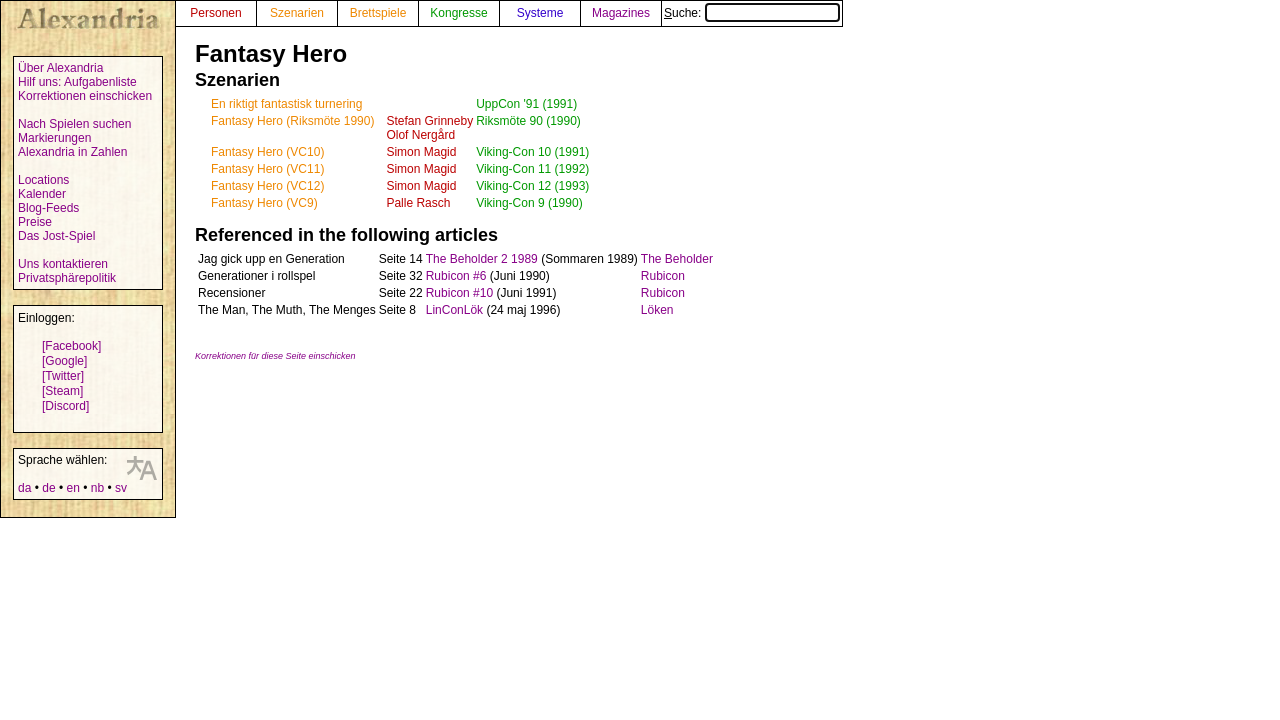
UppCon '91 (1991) (526, 104)
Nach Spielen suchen (74, 124)
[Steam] (62, 391)
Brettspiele (378, 13)
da (24, 488)
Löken (657, 310)
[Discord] (65, 406)
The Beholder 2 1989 (482, 259)
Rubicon (663, 276)
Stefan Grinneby (429, 121)
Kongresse (458, 13)
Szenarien (297, 13)
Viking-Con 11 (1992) (532, 169)
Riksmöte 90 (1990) (528, 121)
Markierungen (54, 138)
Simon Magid (421, 152)
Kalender (42, 194)
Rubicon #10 (459, 293)
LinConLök (454, 310)
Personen (215, 13)
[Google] (64, 361)
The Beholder (677, 259)
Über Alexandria (60, 68)
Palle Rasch (418, 203)
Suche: (752, 13)
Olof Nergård (420, 135)
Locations (43, 180)
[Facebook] (71, 346)
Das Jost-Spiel (56, 236)
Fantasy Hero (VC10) (267, 152)
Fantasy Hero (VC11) (267, 169)
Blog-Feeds (48, 208)
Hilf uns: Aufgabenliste (77, 82)
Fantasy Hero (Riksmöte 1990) (292, 121)
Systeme (540, 13)
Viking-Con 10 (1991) (532, 152)
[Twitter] (63, 376)
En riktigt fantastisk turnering (286, 104)
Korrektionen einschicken (85, 96)
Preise (35, 222)
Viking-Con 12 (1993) (532, 186)
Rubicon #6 (456, 276)
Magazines (621, 13)
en (72, 488)
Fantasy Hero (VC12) (267, 186)
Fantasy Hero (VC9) (264, 203)
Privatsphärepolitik (67, 278)
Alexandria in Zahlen (72, 152)
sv (121, 488)
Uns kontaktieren (63, 264)
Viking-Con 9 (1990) (529, 203)
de (48, 488)
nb (97, 488)
